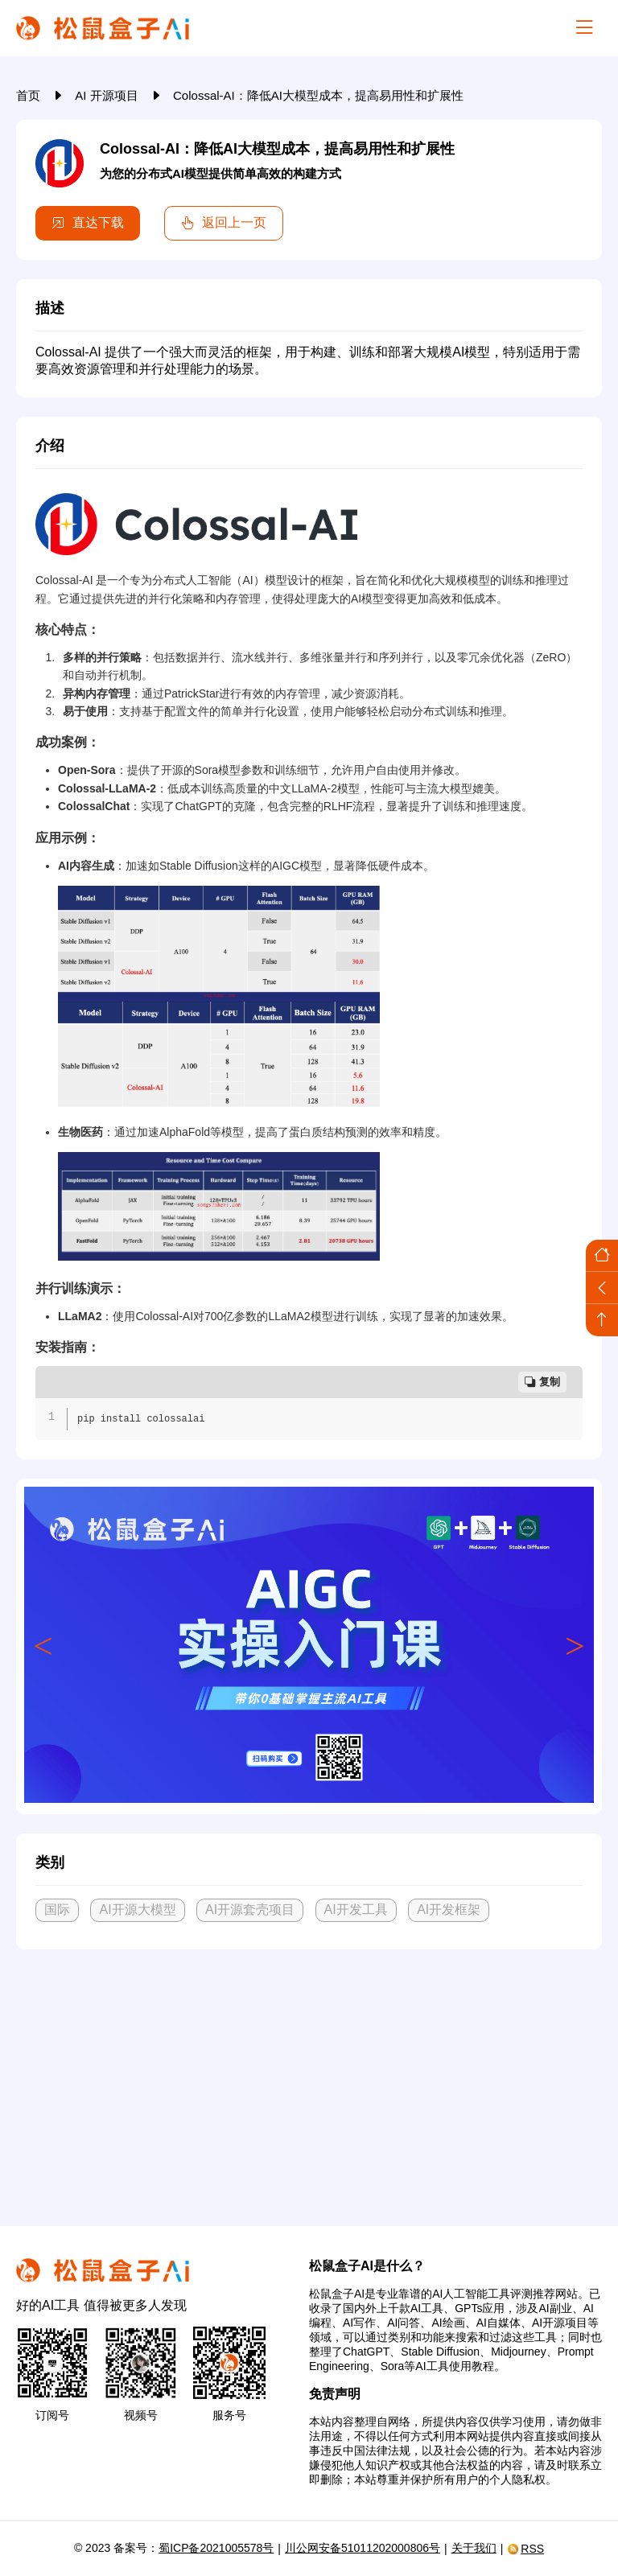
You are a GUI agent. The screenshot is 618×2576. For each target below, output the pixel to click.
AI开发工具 (356, 1909)
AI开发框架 (448, 1909)
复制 (542, 1382)
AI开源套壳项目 (250, 1909)
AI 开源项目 (108, 95)
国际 (57, 1909)
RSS (525, 2548)
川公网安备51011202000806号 (362, 2547)
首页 (29, 95)
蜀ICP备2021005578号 (216, 2547)
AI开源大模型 (137, 1909)
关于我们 (473, 2547)
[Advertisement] (309, 2081)
